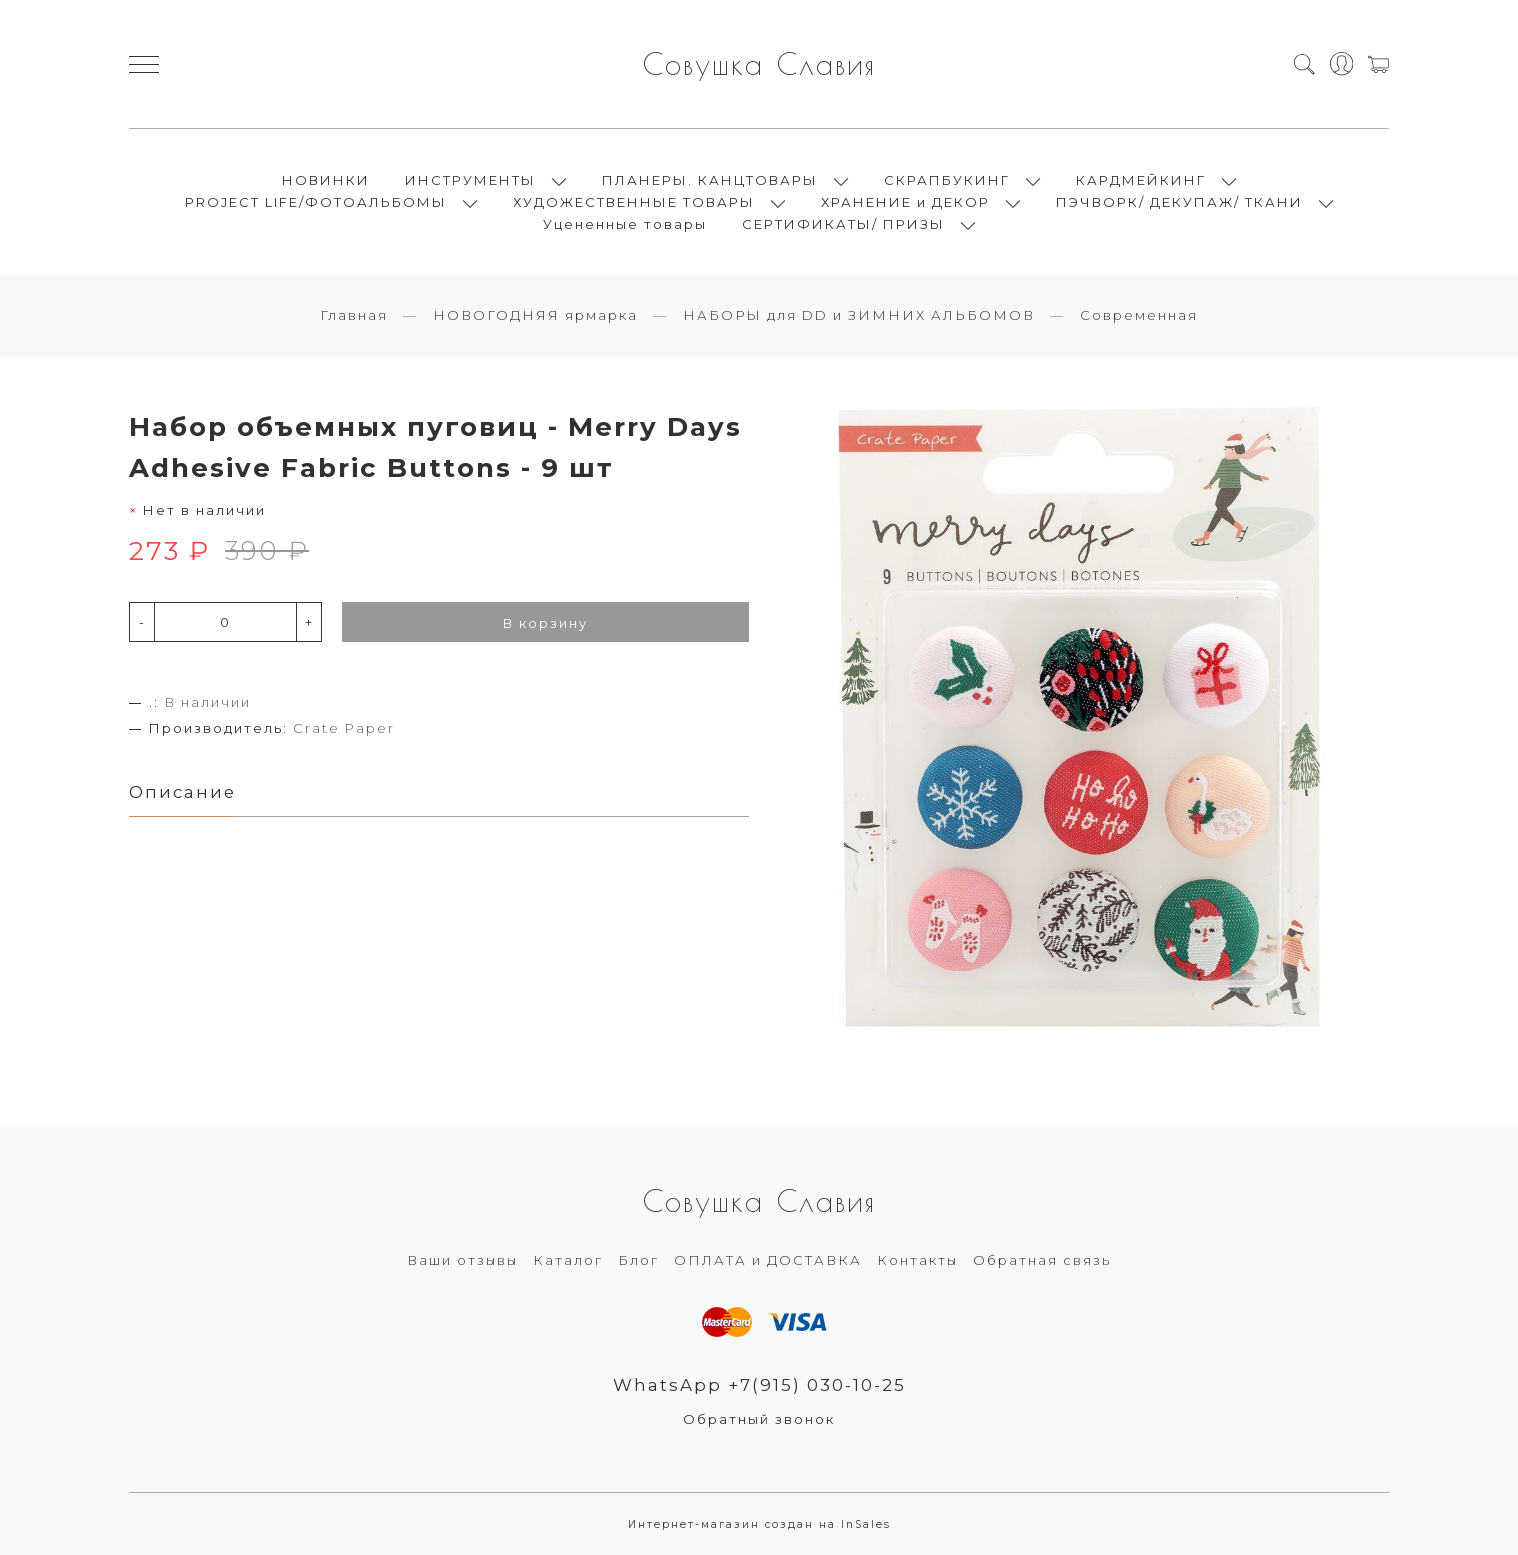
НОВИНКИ (326, 180)
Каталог (568, 1260)
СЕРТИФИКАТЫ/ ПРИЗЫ (843, 224)
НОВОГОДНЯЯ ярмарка (535, 315)
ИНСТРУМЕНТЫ (470, 180)
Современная (1139, 315)
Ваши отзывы (462, 1260)
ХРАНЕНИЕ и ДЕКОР (905, 202)
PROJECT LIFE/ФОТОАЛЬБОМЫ (316, 202)
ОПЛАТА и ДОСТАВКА (768, 1260)
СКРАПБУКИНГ (947, 180)
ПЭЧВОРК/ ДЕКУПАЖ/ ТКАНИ (1179, 202)
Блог (638, 1260)
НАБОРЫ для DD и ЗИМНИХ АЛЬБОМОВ (859, 315)
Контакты (917, 1260)
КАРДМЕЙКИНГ (1141, 180)
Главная (354, 315)
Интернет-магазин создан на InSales (759, 1524)
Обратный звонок (759, 1419)
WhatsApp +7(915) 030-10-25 (759, 1385)
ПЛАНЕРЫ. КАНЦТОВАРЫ (710, 180)
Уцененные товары (625, 224)
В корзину (545, 623)
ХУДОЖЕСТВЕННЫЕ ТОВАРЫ (634, 202)
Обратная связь (1042, 1260)
